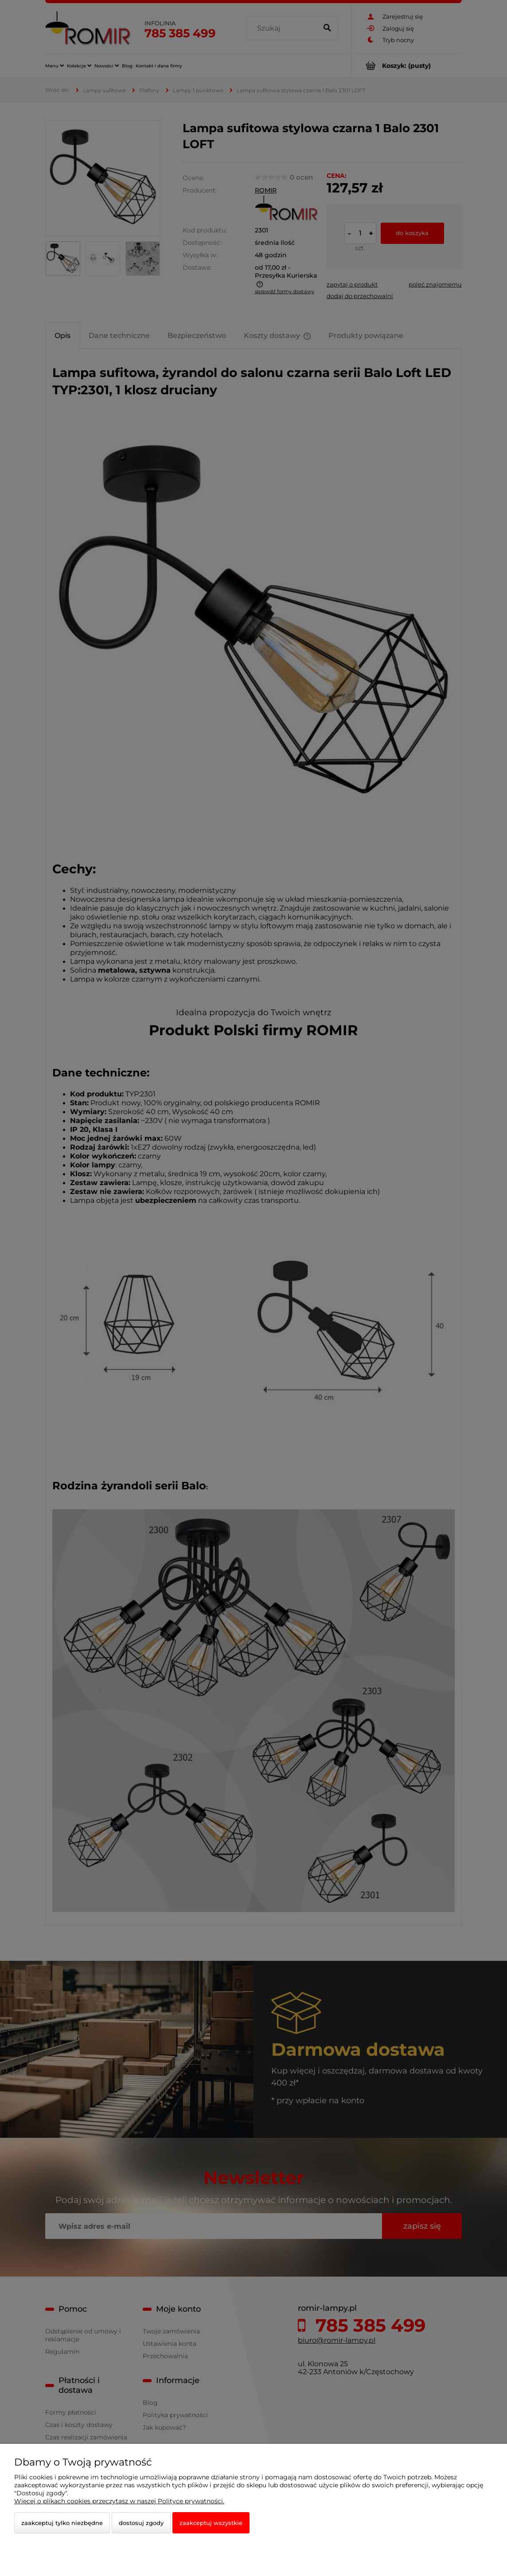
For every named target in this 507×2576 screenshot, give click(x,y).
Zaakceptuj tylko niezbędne (62, 2522)
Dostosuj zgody (141, 2522)
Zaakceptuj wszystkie (210, 2522)
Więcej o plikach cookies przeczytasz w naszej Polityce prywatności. (119, 2501)
